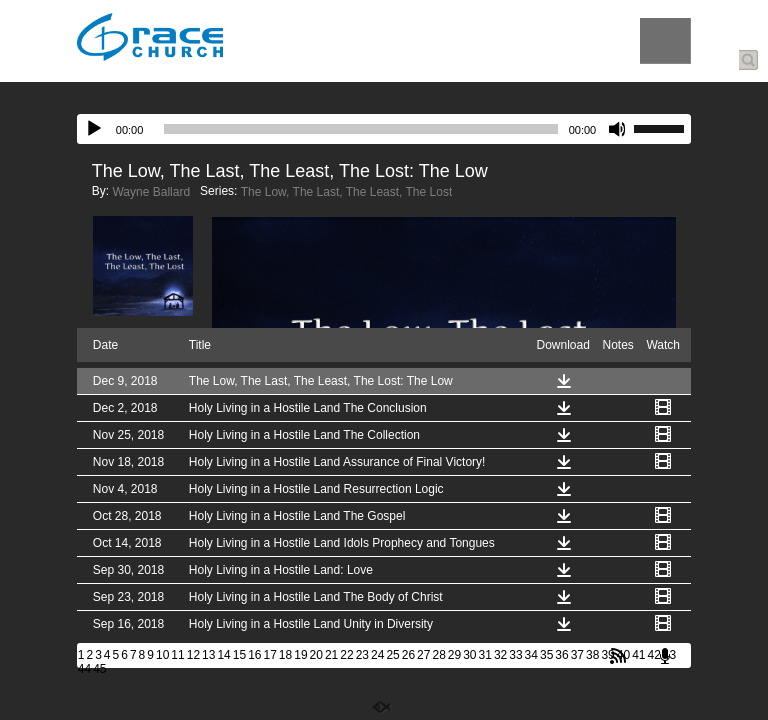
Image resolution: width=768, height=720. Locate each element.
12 (193, 655)
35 (546, 655)
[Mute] (618, 129)
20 (316, 655)
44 (84, 669)
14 (223, 655)
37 (577, 655)
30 (469, 655)
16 (254, 655)
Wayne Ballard (151, 192)
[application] (384, 129)
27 (423, 655)
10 (162, 655)
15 (239, 655)
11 (177, 655)
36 (561, 655)
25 (392, 655)
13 (208, 655)
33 (515, 655)
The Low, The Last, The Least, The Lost (346, 192)
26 (408, 655)
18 (285, 655)
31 (485, 655)
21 (331, 655)
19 (300, 655)
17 (270, 655)
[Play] (94, 129)
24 (377, 655)
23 (362, 655)
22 (346, 655)
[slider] (360, 129)
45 (99, 669)
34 (531, 655)
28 (438, 655)
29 (454, 655)
